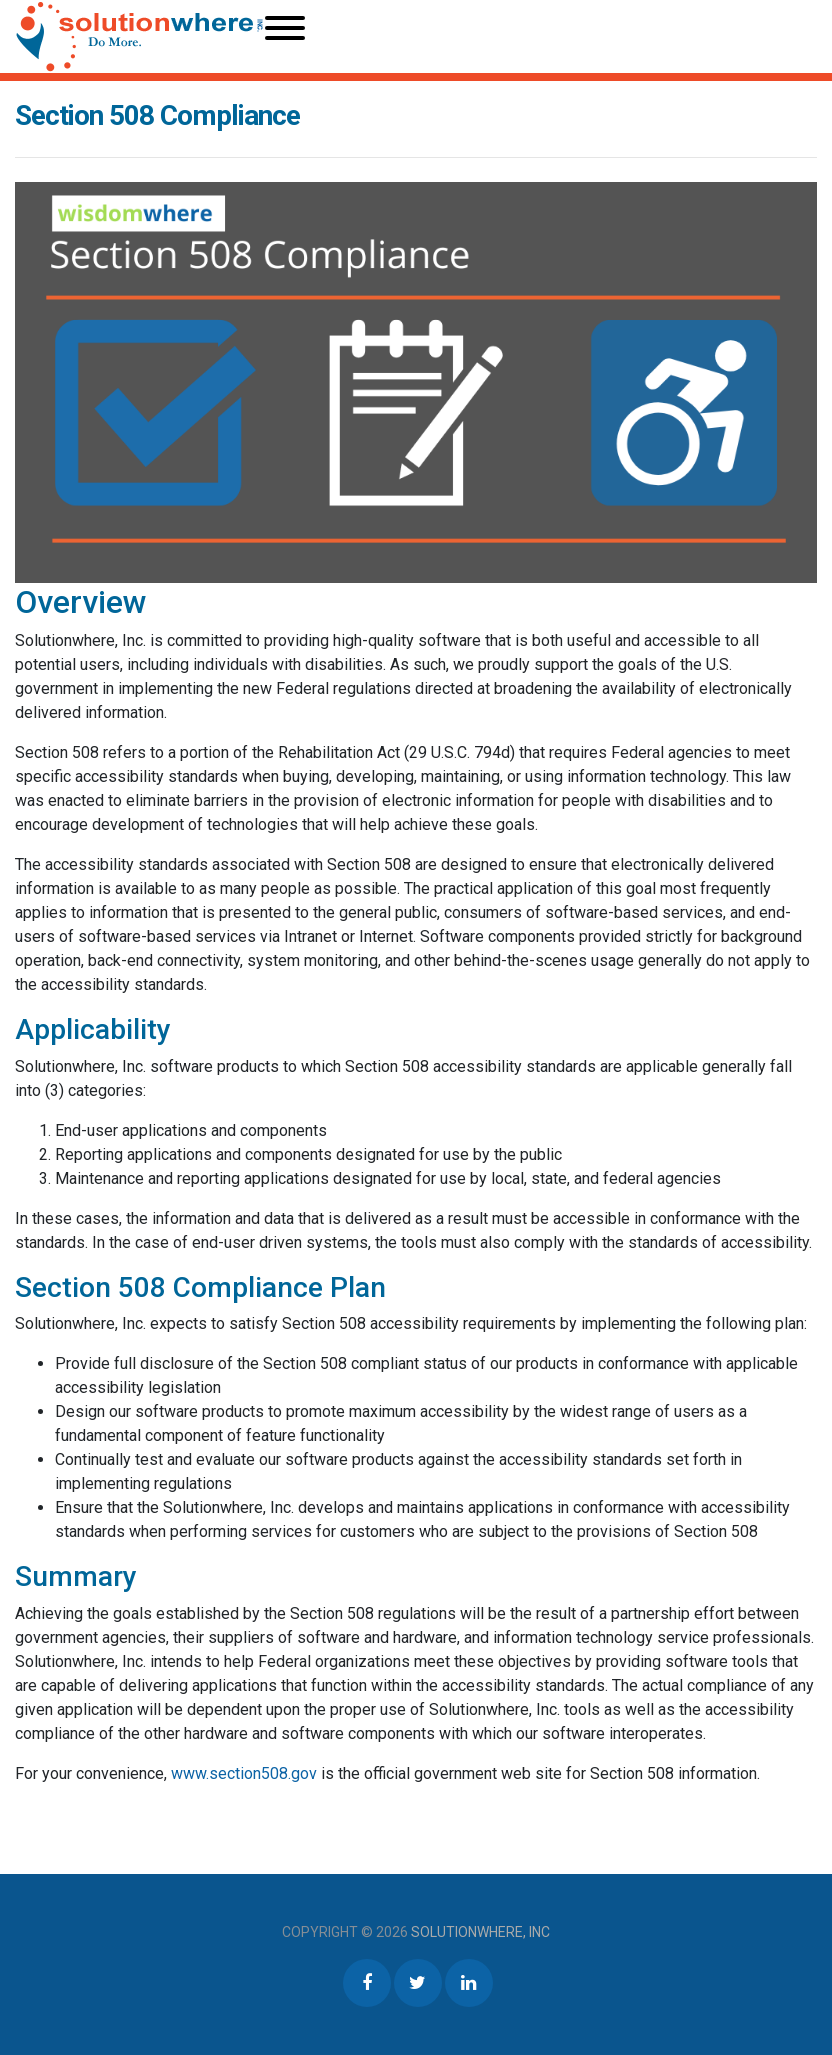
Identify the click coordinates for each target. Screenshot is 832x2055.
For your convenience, (93, 1773)
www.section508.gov (246, 1773)
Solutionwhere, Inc (480, 1932)
